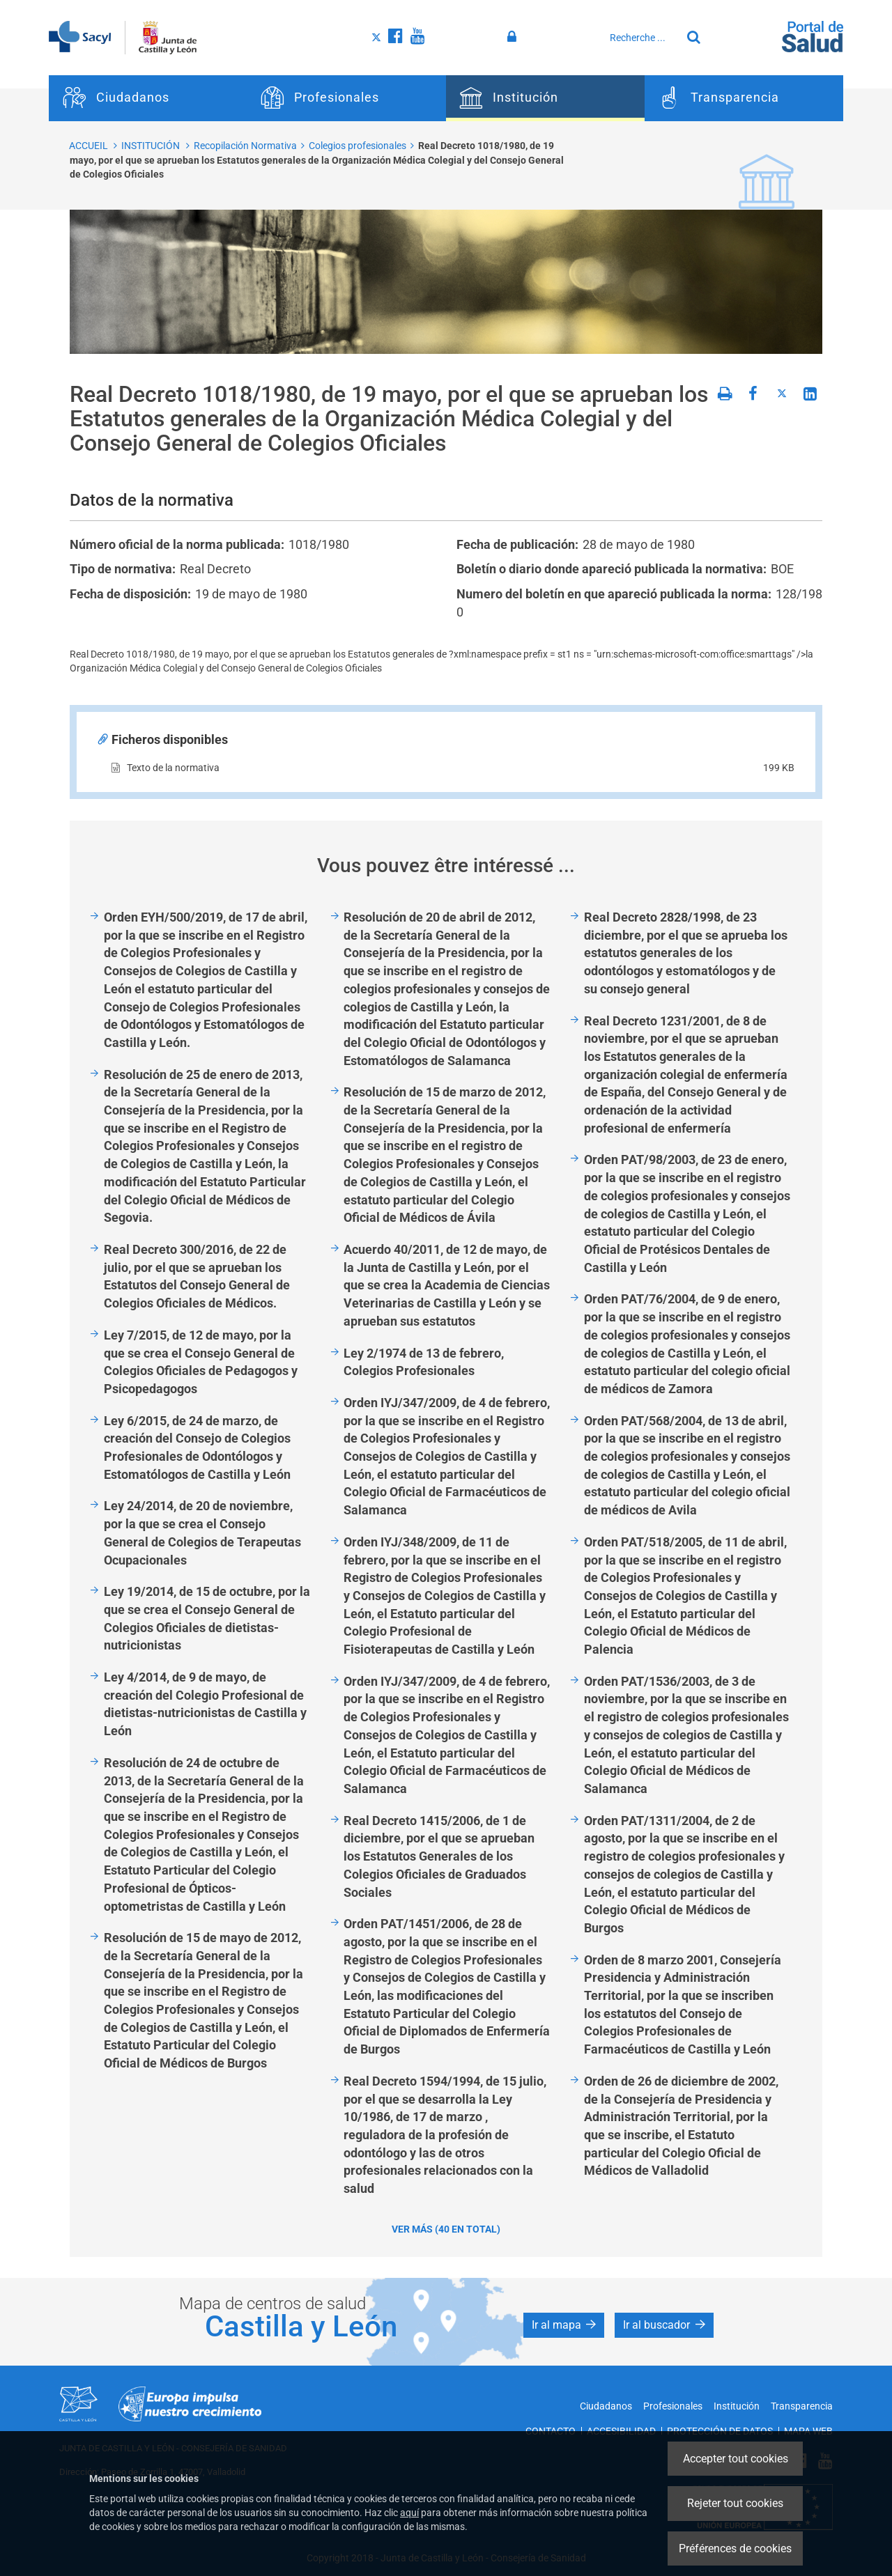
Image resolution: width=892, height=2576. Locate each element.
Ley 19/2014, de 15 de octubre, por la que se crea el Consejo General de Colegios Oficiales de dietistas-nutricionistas (207, 1618)
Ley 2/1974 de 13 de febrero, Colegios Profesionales (424, 1362)
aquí (409, 2512)
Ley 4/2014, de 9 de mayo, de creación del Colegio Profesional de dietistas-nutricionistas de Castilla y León (205, 1704)
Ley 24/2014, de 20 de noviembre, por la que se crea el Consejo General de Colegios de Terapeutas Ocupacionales (202, 1532)
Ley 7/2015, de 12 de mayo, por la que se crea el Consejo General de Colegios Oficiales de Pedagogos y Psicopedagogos (201, 1362)
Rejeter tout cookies (735, 2503)
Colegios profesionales (357, 145)
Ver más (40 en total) (446, 2229)
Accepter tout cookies (735, 2458)
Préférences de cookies (735, 2548)
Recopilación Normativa (245, 145)
